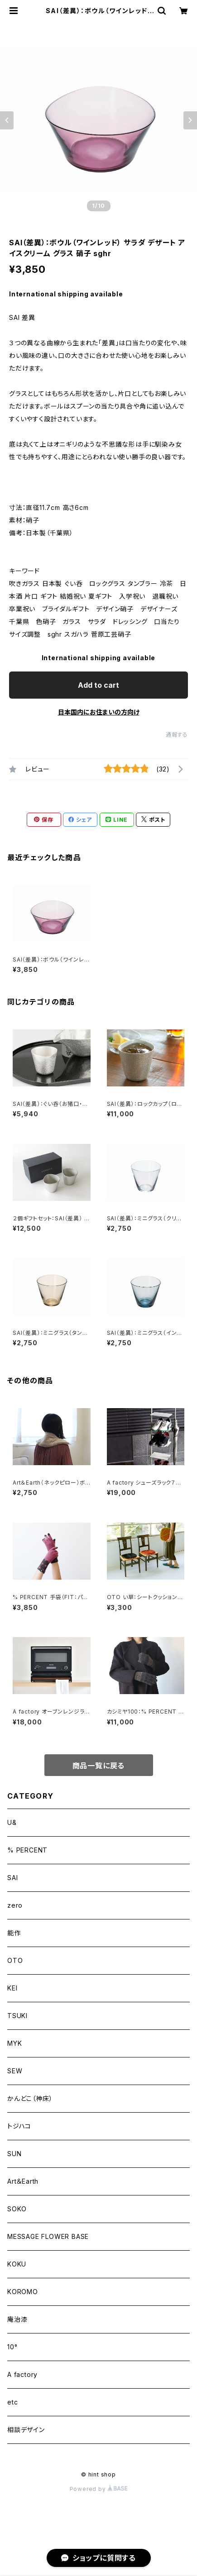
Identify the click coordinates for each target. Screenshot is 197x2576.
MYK (14, 2043)
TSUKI (17, 2015)
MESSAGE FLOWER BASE (48, 2236)
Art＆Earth (22, 2181)
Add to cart (98, 685)
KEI (12, 1988)
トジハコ (19, 2126)
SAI (12, 1877)
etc (12, 2402)
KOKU (16, 2264)
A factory (22, 2374)
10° (12, 2347)
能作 (14, 1933)
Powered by (99, 2489)
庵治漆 (17, 2319)
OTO (15, 1960)
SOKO (17, 2209)
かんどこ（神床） (30, 2098)
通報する (177, 734)
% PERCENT (27, 1850)
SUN (14, 2153)
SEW (14, 2071)
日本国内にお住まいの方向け (98, 712)
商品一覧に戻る (98, 1765)
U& (12, 1822)
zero (15, 1905)
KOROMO (22, 2291)
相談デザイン (26, 2429)
